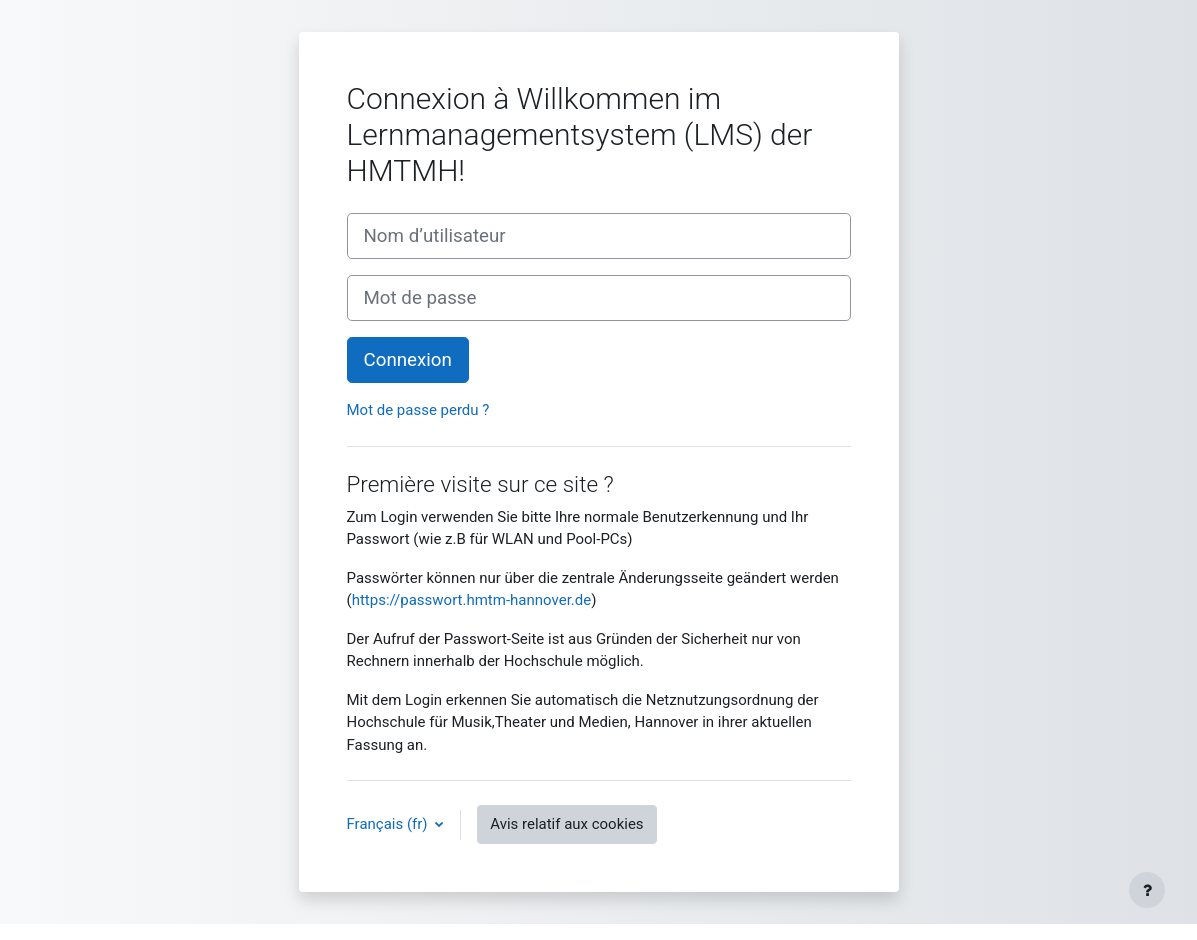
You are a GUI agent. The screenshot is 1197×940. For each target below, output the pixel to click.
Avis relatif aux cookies (566, 824)
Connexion (408, 360)
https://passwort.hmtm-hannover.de (472, 600)
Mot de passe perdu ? (418, 410)
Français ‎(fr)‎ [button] (389, 824)
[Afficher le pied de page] (1147, 890)
